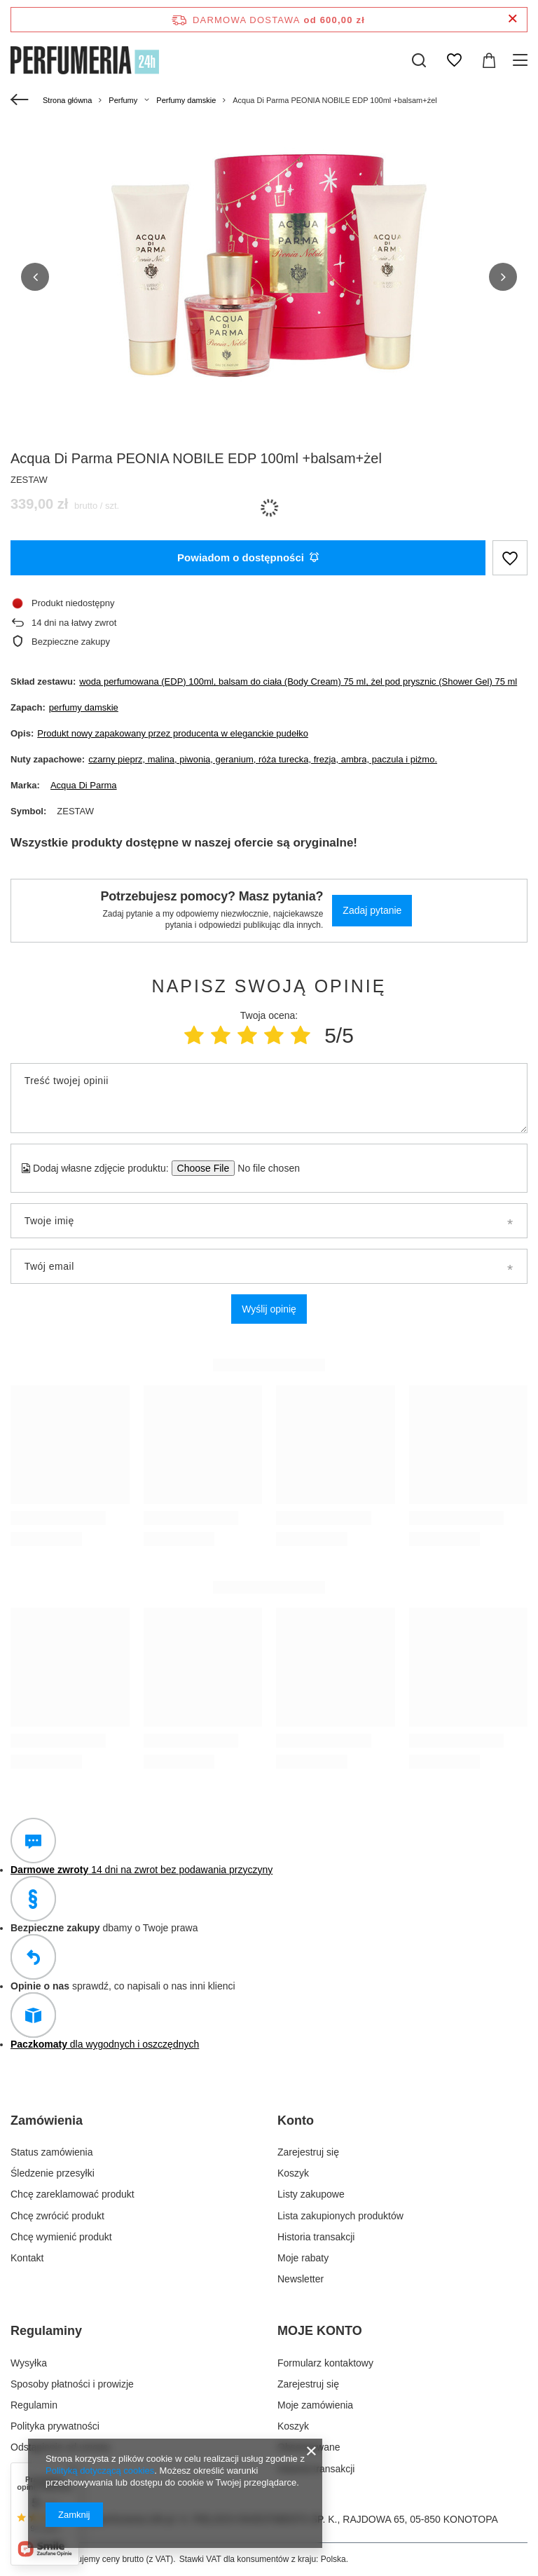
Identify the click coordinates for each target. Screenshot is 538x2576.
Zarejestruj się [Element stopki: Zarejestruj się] (308, 2151)
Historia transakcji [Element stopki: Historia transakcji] (315, 2236)
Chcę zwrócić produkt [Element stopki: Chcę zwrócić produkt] (57, 2215)
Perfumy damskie (186, 100)
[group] (269, 282)
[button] (35, 276)
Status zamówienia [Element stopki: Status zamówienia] (52, 2151)
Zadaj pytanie (372, 909)
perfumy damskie (83, 707)
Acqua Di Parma (83, 784)
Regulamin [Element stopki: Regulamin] (34, 2404)
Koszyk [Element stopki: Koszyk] (293, 2173)
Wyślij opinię (269, 1308)
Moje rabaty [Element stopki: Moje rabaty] (303, 2257)
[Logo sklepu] (85, 60)
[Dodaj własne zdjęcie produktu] (264, 1167)
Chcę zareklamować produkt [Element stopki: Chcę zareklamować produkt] (72, 2194)
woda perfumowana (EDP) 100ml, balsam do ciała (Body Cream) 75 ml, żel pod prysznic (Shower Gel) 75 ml (298, 681)
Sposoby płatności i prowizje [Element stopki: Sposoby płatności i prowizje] (72, 2383)
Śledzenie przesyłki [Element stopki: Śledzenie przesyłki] (53, 2173)
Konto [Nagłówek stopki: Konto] (295, 2120)
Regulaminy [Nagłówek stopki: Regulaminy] (46, 2331)
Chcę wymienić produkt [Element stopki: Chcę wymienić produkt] (61, 2236)
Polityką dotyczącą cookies (100, 2470)
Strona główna (67, 100)
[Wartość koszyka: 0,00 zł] (488, 60)
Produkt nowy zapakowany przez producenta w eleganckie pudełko (172, 732)
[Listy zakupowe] (453, 60)
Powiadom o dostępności (248, 557)
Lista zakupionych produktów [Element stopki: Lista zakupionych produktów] (340, 2215)
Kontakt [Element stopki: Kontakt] (27, 2257)
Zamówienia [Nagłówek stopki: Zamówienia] (47, 2120)
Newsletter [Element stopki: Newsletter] (300, 2278)
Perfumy (123, 100)
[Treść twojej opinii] (269, 1097)
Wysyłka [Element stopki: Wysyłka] (29, 2362)
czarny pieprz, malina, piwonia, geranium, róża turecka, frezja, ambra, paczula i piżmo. (262, 758)
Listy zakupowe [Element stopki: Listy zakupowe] (311, 2194)
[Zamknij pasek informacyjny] (512, 19)
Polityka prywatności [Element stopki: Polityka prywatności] (55, 2426)
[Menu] (522, 60)
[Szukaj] (418, 60)
